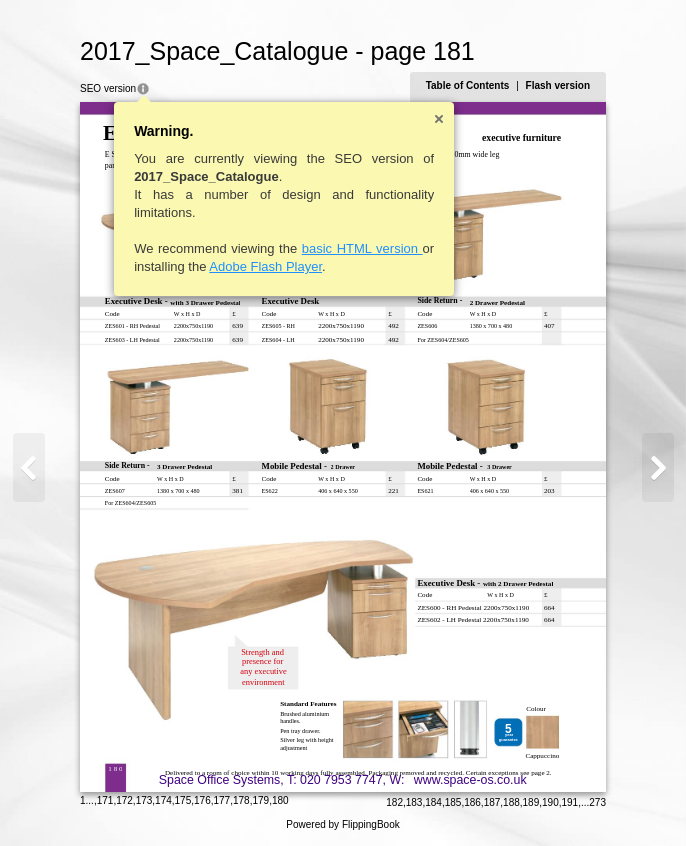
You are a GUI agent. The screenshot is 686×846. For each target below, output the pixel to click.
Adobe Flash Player (265, 266)
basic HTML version (362, 248)
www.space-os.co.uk (470, 780)
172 (124, 800)
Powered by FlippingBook (342, 824)
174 (163, 800)
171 (105, 800)
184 (433, 802)
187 (492, 802)
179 (260, 800)
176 (202, 800)
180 (280, 800)
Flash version (558, 85)
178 (241, 800)
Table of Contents (468, 85)
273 (597, 802)
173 (144, 800)
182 (394, 802)
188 (511, 802)
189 (531, 802)
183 (414, 802)
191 (570, 802)
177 (222, 800)
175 (183, 800)
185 (453, 802)
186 (472, 802)
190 (550, 802)
